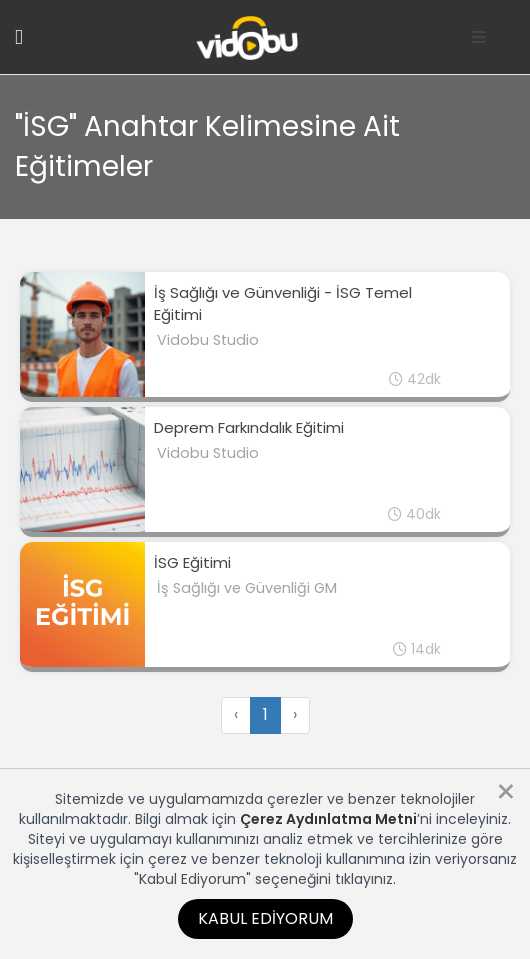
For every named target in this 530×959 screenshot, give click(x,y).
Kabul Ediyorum (265, 918)
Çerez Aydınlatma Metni (328, 819)
